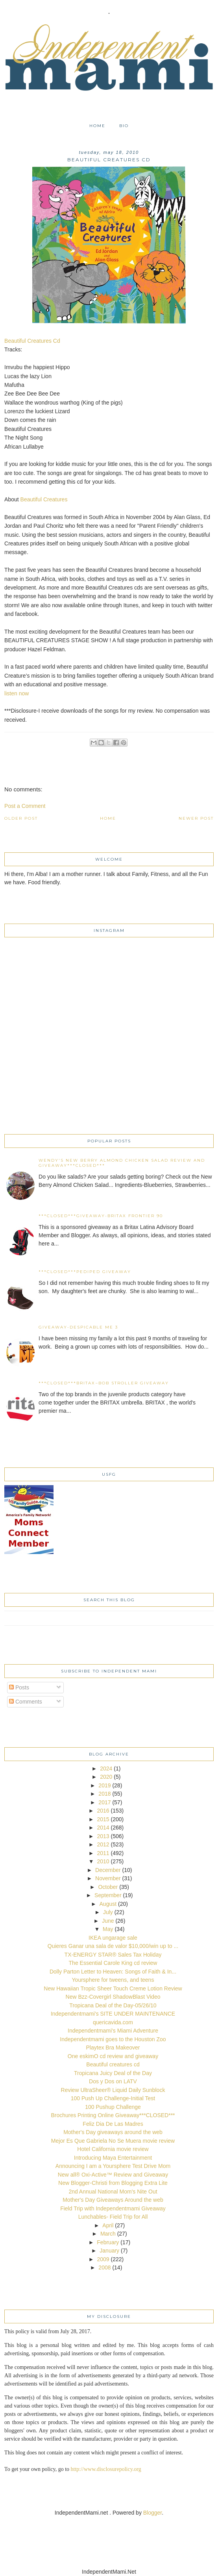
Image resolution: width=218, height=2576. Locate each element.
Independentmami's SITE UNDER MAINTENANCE (113, 2014)
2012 (103, 1844)
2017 (104, 1802)
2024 (106, 1768)
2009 (103, 2259)
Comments (25, 1701)
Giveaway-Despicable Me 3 (78, 1327)
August (108, 1904)
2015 (103, 1819)
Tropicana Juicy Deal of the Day (113, 2073)
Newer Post (196, 818)
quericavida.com (113, 2022)
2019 (104, 1785)
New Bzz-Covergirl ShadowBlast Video (113, 1997)
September (107, 1895)
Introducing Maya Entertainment (113, 2158)
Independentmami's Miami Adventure (113, 2030)
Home (97, 125)
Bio (124, 125)
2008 (104, 2267)
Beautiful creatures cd (112, 2064)
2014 (103, 1827)
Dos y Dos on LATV (113, 2081)
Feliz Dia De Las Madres (113, 2124)
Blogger (152, 2512)
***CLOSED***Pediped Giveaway (85, 1271)
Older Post (21, 818)
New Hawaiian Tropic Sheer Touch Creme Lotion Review (113, 1988)
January (109, 2250)
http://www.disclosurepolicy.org (106, 2469)
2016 (103, 1810)
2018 (104, 1794)
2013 (103, 1836)
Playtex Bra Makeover (113, 2047)
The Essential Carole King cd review (113, 1963)
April (107, 2225)
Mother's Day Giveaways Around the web (113, 2200)
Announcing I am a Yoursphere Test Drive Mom (112, 2166)
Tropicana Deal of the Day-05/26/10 (112, 2005)
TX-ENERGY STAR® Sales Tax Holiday (113, 1954)
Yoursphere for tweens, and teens (113, 1980)
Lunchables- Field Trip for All (113, 2217)
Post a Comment (24, 806)
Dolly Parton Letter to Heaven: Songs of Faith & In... (113, 1971)
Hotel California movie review (112, 2149)
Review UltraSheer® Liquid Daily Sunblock (113, 2090)
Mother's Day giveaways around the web (113, 2132)
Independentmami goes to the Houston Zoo (113, 2039)
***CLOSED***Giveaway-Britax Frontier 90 (101, 1215)
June (108, 1921)
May (108, 1929)
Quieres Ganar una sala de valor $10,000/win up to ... (113, 1946)
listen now (16, 693)
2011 (103, 1853)
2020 (106, 1777)
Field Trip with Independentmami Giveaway (113, 2208)
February (108, 2242)
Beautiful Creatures (44, 499)
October (108, 1887)
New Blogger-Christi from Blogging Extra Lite (113, 2183)
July (108, 1912)
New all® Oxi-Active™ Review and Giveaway (113, 2174)
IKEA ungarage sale (113, 1938)
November (108, 1878)
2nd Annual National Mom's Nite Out (112, 2191)
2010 (103, 1861)
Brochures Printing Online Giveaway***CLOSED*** (113, 2115)
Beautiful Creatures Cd (32, 341)
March (108, 2233)
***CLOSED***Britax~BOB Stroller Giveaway (104, 1383)
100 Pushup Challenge (113, 2107)
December (108, 1870)
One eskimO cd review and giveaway (113, 2056)
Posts (19, 1687)
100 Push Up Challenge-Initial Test (113, 2098)
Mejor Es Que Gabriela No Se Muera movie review (113, 2141)
